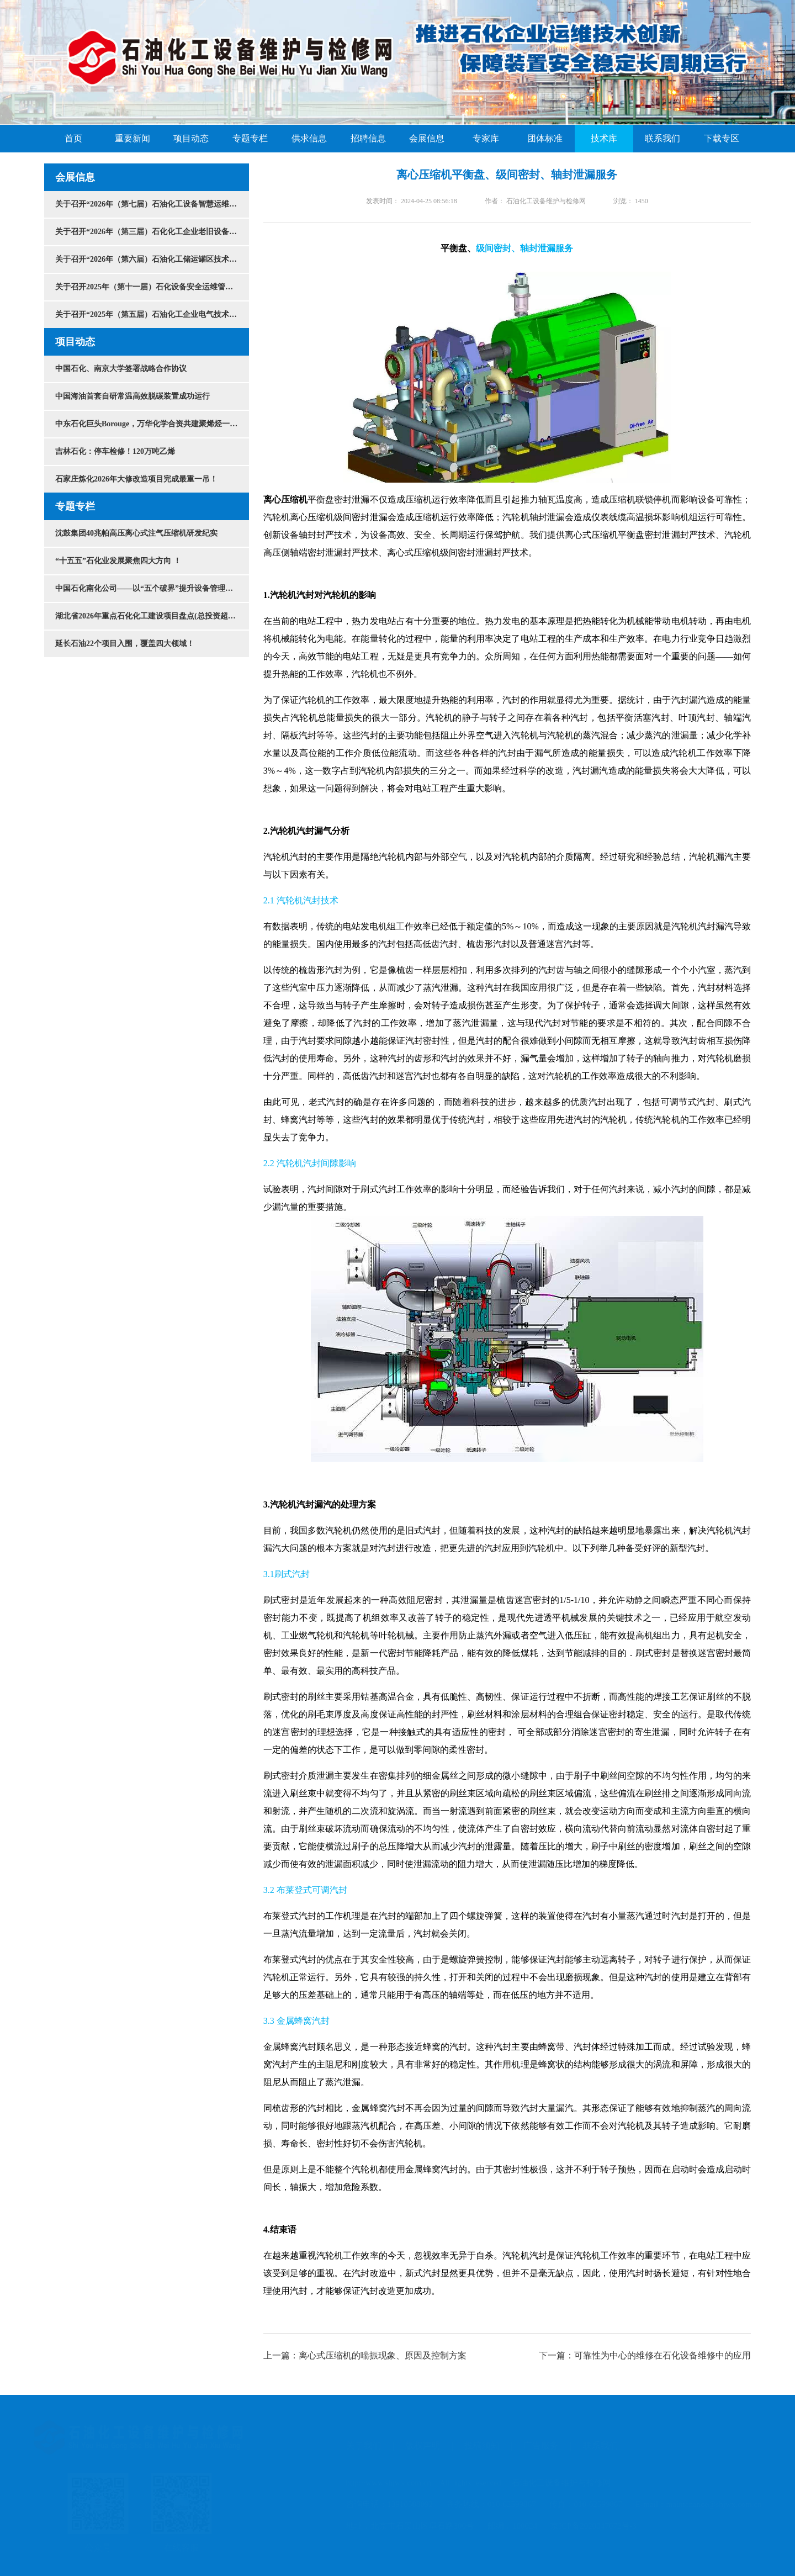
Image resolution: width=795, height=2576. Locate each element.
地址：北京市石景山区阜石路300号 (410, 2525)
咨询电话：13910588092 (389, 2504)
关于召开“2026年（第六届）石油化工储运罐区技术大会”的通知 (152, 259)
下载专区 (721, 139)
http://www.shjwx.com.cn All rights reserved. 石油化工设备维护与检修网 (478, 2482)
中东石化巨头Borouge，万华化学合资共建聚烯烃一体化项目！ (152, 424)
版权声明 (423, 2445)
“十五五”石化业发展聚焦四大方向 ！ (118, 561)
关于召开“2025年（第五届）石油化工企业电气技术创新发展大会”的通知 (152, 314)
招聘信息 (368, 139)
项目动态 (191, 139)
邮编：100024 (512, 2525)
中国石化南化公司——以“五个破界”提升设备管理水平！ (151, 588)
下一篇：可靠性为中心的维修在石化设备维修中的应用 (645, 2355)
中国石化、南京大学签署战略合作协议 (121, 368)
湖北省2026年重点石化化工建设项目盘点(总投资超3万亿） (152, 616)
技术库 (604, 139)
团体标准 (545, 139)
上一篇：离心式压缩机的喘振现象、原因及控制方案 (365, 2355)
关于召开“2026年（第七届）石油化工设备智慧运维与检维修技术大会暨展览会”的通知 (152, 204)
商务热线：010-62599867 (491, 2504)
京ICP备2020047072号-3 (593, 2525)
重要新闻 (132, 139)
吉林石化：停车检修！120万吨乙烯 (115, 451)
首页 (73, 139)
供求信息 (309, 139)
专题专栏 (250, 139)
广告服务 (541, 2445)
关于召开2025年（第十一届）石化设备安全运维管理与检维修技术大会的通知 (152, 287)
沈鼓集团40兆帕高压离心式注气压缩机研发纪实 (136, 533)
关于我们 (363, 2445)
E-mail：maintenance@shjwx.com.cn (698, 2504)
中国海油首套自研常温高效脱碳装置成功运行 (132, 396)
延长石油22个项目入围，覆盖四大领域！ (124, 643)
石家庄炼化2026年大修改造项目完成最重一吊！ (136, 479)
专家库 (486, 139)
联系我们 (662, 139)
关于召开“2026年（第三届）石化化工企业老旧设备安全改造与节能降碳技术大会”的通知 (152, 232)
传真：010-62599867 (585, 2504)
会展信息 (426, 139)
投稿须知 (482, 2445)
